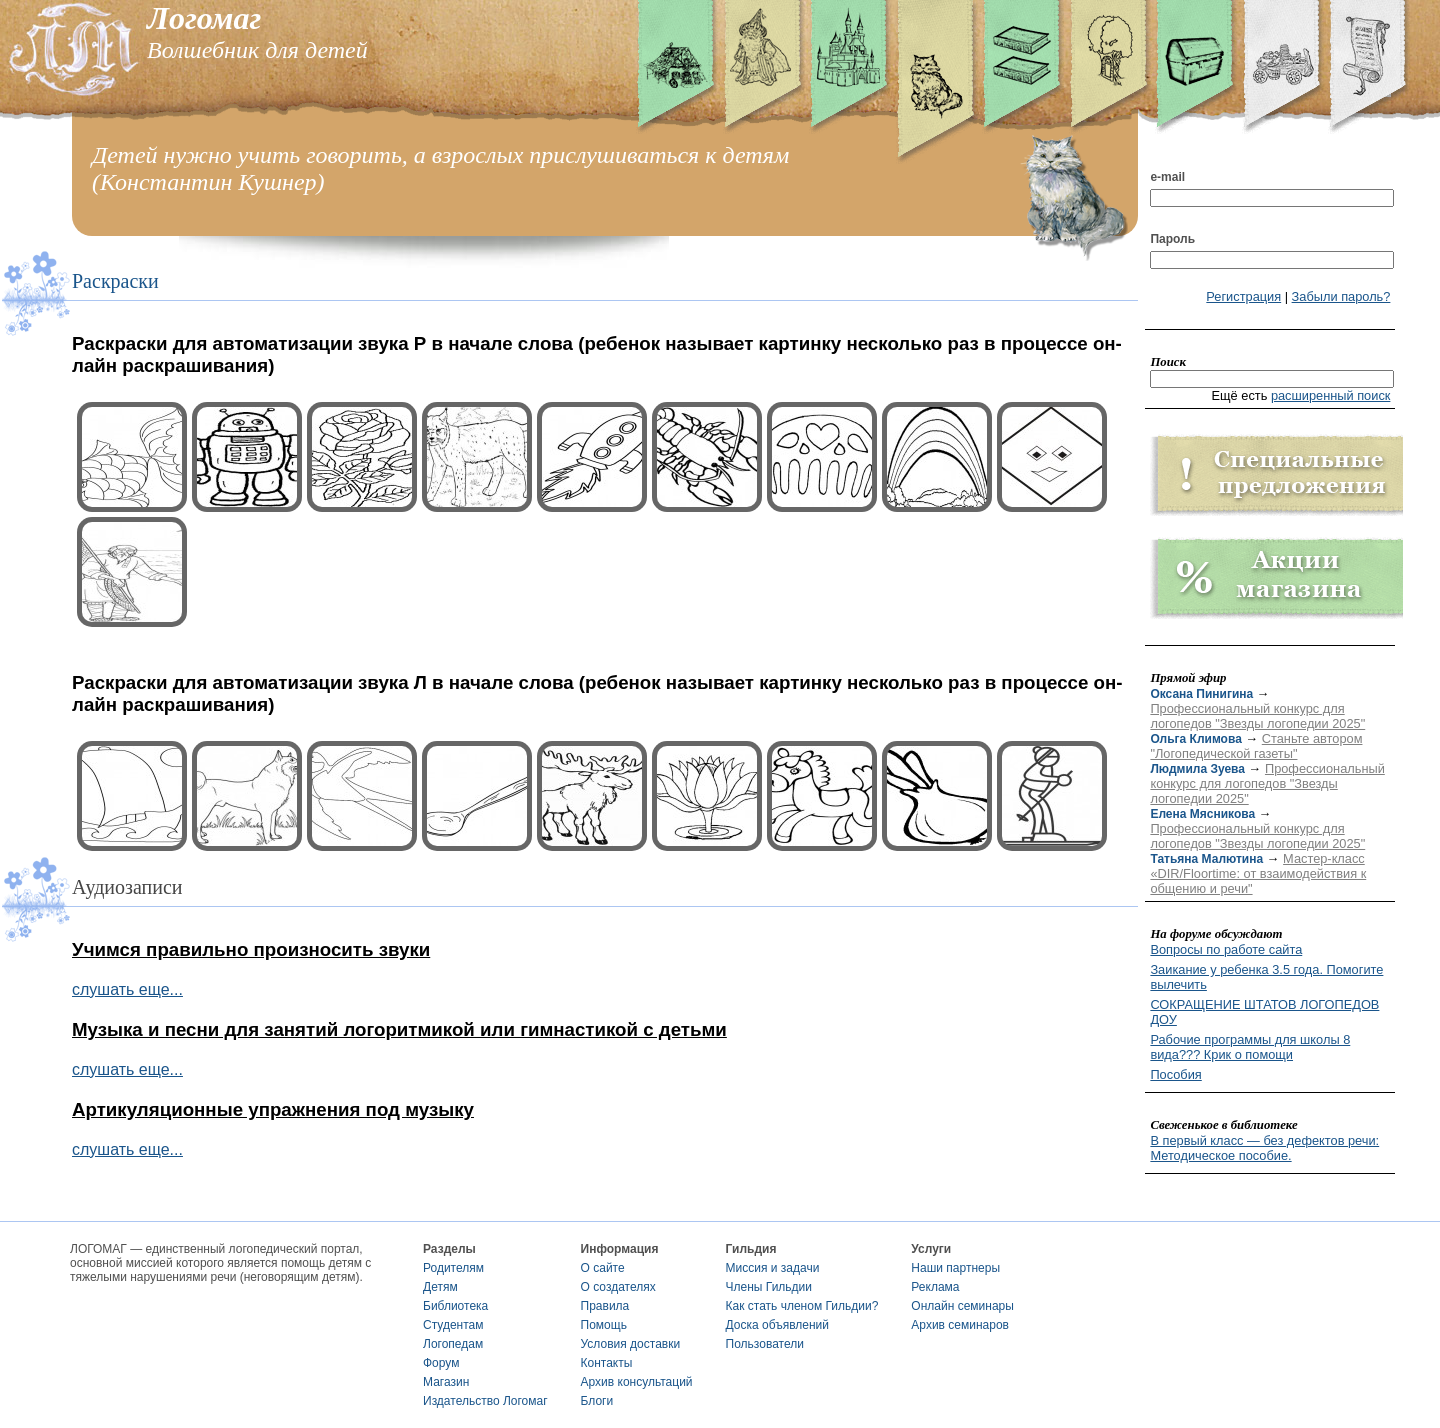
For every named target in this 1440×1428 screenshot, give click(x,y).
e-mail (1167, 177)
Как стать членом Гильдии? (802, 1306)
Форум (441, 1363)
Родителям (453, 1268)
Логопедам (453, 1344)
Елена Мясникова (1202, 814)
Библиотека (455, 1306)
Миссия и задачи (773, 1268)
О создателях (618, 1287)
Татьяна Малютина (1206, 859)
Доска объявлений (777, 1325)
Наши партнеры (955, 1268)
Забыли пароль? (1341, 296)
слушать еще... (127, 989)
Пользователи (765, 1344)
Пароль (1172, 239)
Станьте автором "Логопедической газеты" (1256, 746)
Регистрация (1243, 296)
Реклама (935, 1287)
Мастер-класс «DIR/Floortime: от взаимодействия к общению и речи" (1258, 873)
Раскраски (115, 281)
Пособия (1175, 1074)
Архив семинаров (960, 1325)
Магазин (446, 1382)
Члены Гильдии (769, 1287)
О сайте (603, 1268)
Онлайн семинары (962, 1306)
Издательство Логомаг (485, 1401)
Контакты (607, 1363)
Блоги (597, 1401)
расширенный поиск (1331, 395)
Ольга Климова (1195, 739)
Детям (440, 1287)
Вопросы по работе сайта (1226, 949)
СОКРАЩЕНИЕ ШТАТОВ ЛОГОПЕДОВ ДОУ (1264, 1012)
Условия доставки (631, 1344)
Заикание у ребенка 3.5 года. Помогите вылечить (1266, 977)
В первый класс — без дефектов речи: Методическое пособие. (1264, 1148)
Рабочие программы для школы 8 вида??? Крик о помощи (1250, 1047)
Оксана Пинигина (1201, 694)
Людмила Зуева (1197, 769)
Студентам (453, 1325)
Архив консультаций (637, 1382)
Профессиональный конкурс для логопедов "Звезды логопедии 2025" (1257, 716)
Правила (605, 1306)
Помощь (604, 1325)
